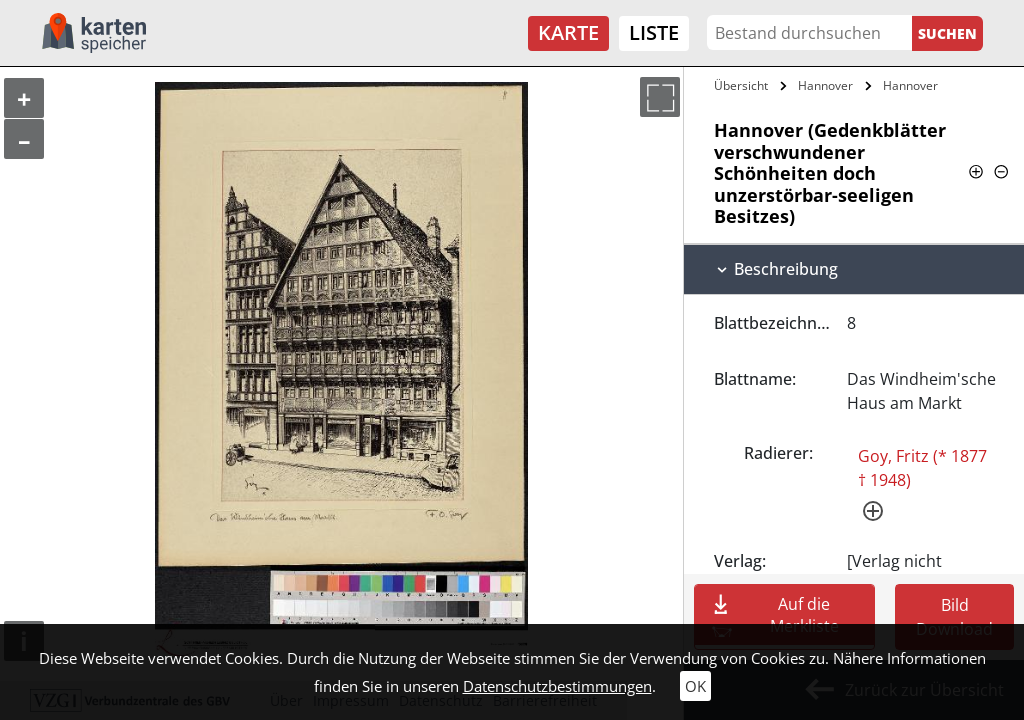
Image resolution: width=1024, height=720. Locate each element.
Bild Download (954, 617)
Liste (654, 32)
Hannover (825, 85)
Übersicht (741, 85)
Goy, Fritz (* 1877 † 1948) (922, 468)
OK (695, 686)
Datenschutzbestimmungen (557, 686)
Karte (568, 32)
